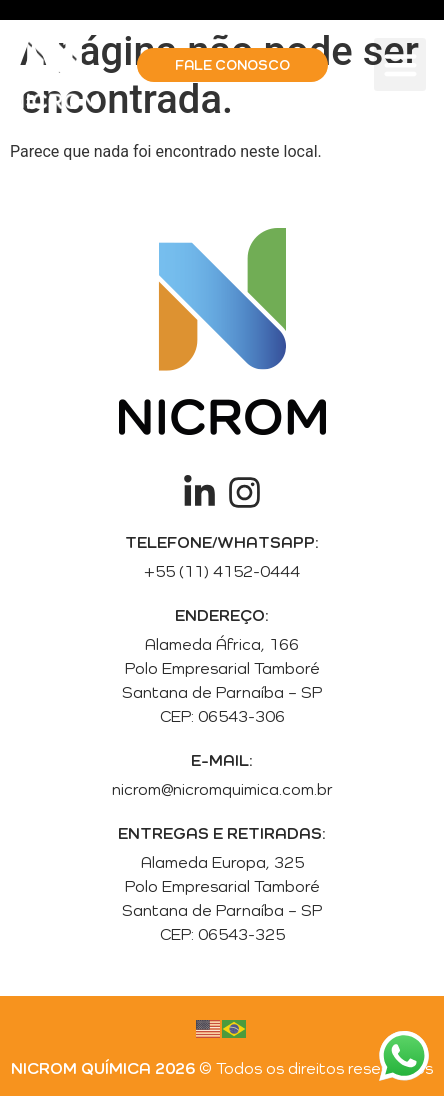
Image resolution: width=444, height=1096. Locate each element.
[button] (400, 64)
